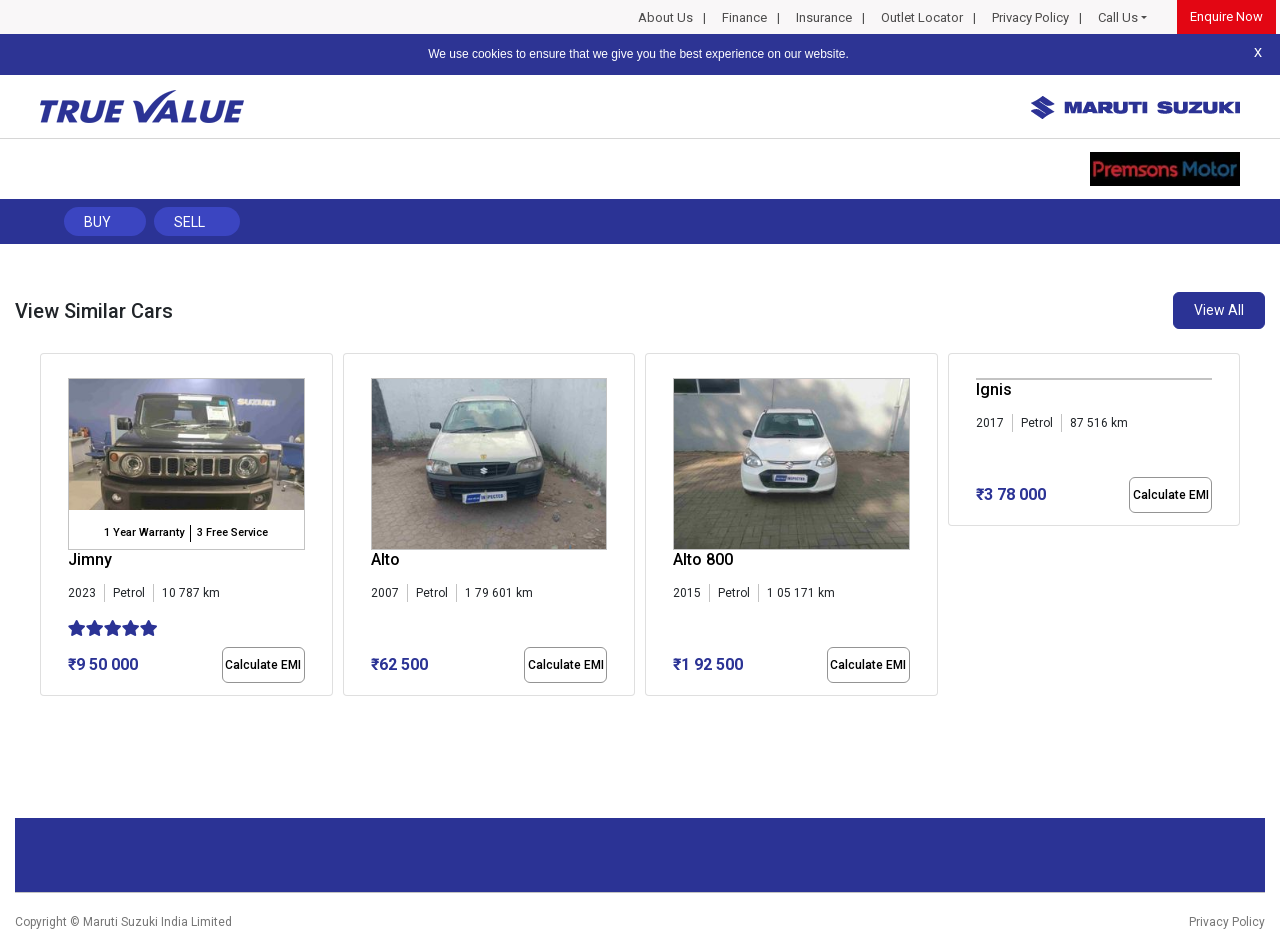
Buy (97, 222)
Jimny (90, 559)
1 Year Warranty (144, 532)
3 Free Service (232, 532)
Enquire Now (1226, 16)
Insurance (824, 17)
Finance (744, 17)
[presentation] (50, 529)
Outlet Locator (922, 17)
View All (1219, 310)
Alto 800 (703, 559)
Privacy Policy (1030, 17)
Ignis (994, 389)
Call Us (1118, 17)
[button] (46, 713)
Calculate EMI (263, 665)
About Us (665, 17)
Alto (385, 559)
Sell (189, 222)
